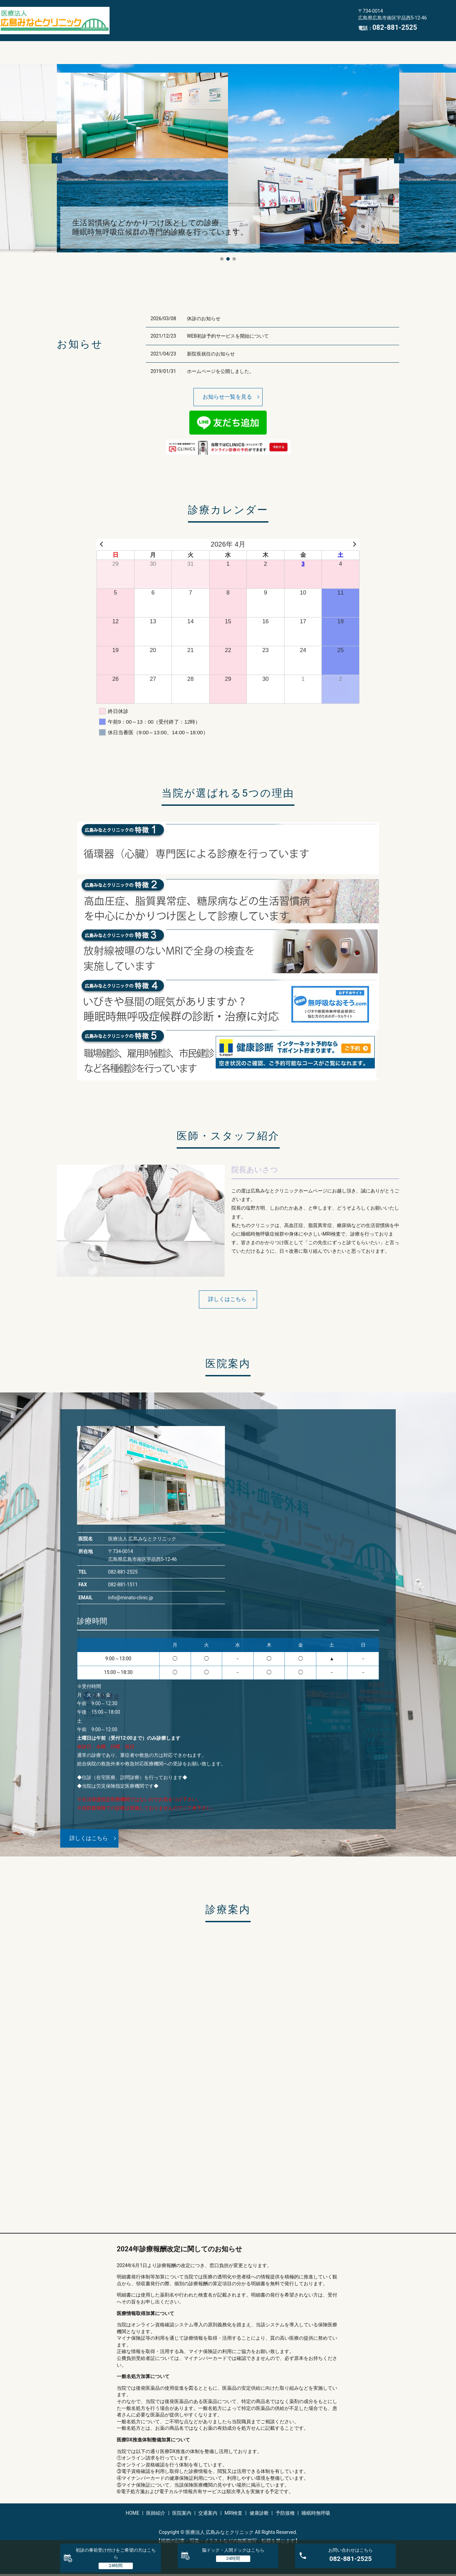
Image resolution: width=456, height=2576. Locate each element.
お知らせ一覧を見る (227, 396)
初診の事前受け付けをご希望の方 (116, 2554)
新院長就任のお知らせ (211, 354)
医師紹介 (156, 14)
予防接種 (330, 14)
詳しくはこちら (227, 1299)
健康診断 (295, 14)
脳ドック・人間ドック (233, 2550)
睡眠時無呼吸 (132, 25)
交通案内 (226, 14)
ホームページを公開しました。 (220, 371)
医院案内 (191, 14)
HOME (124, 14)
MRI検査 (260, 14)
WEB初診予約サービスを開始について (228, 336)
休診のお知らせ (203, 318)
